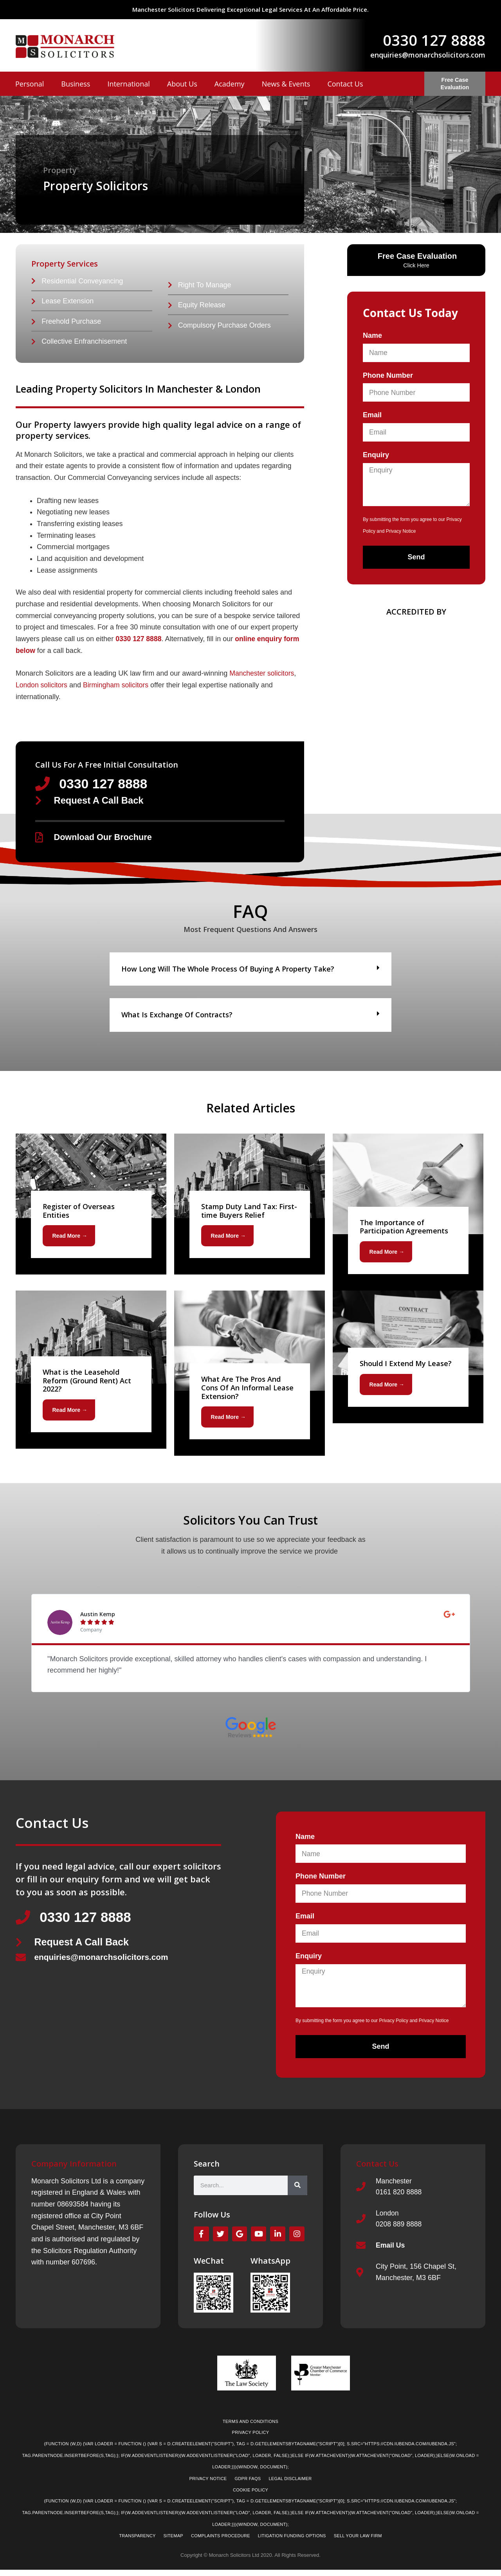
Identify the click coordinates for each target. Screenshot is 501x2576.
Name (372, 335)
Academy (229, 83)
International (128, 83)
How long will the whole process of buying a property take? (227, 971)
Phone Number (388, 375)
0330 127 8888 (434, 40)
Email (372, 415)
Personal (29, 83)
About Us (182, 83)
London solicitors (42, 686)
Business (75, 83)
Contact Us (345, 83)
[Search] (297, 2188)
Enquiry (376, 455)
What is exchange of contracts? (176, 1017)
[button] (250, 971)
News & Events (286, 83)
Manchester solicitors (262, 675)
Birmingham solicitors (117, 686)
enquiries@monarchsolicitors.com (427, 54)
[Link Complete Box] (91, 1206)
